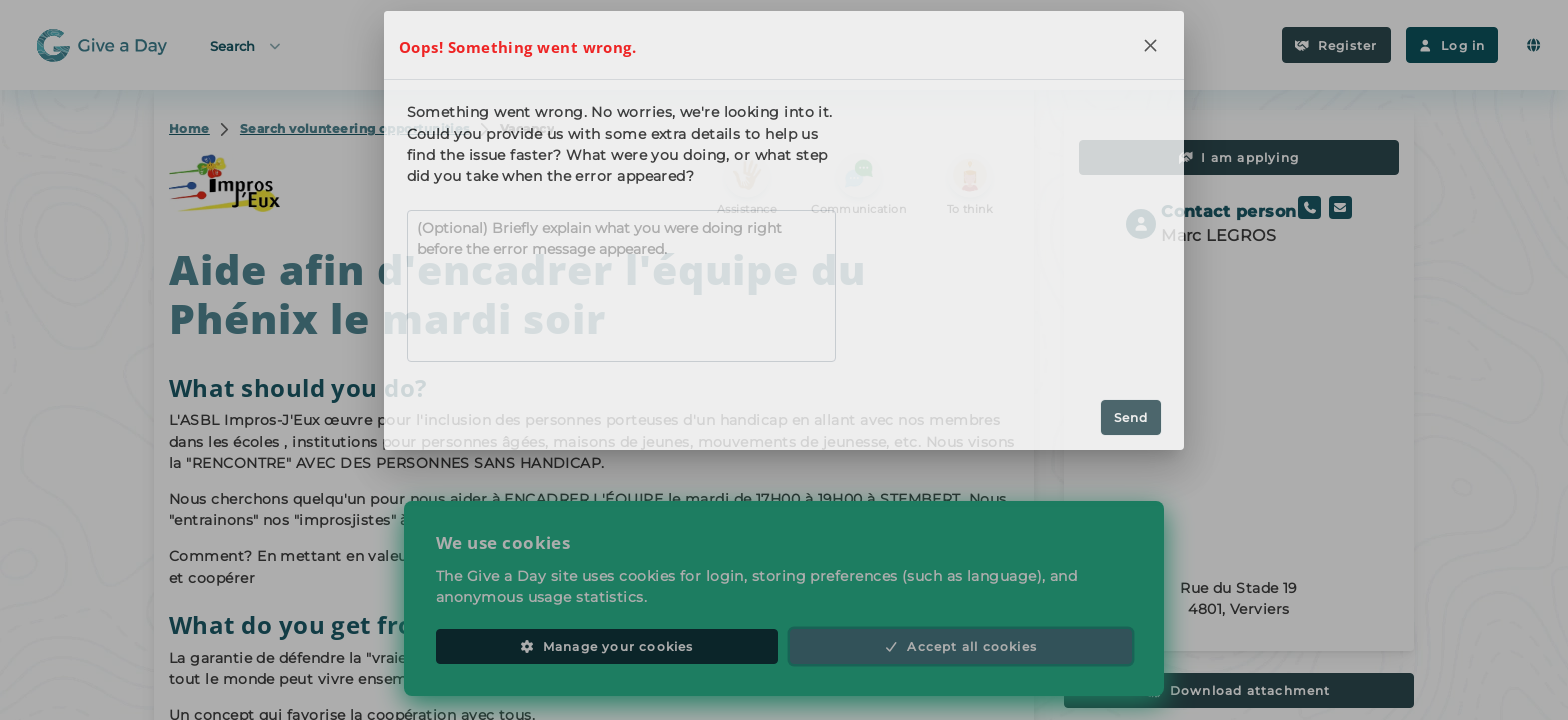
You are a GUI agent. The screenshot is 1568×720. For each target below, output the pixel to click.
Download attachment (1238, 690)
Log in (1452, 45)
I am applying (1239, 157)
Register (1336, 45)
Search (246, 45)
